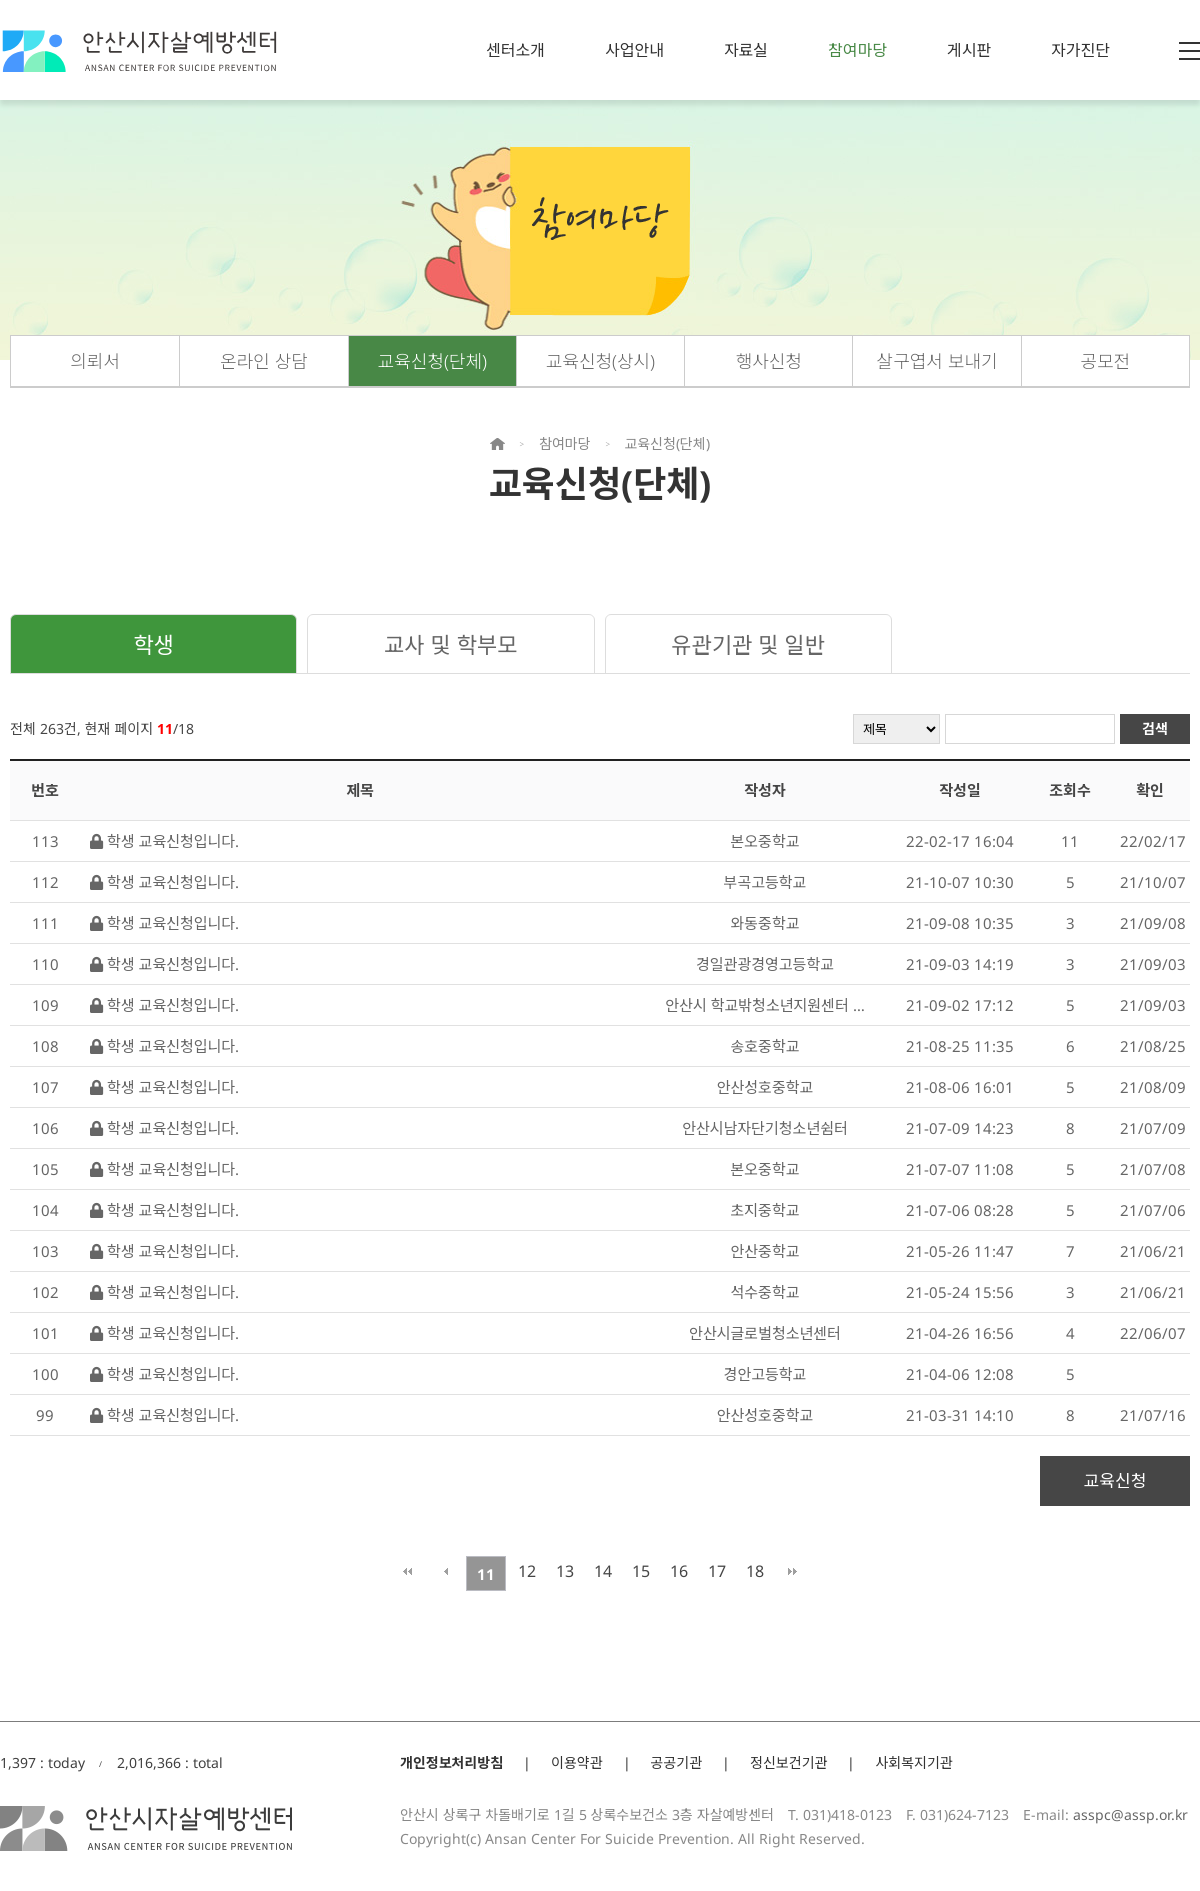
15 (641, 1571)
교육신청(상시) (600, 361)
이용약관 (577, 1762)
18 (755, 1571)
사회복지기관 (913, 1762)
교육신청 (1115, 1480)
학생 (153, 644)
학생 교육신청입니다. (164, 841)
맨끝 (792, 1571)
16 (679, 1571)
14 (603, 1571)
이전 (445, 1571)
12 (527, 1571)
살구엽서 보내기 (937, 361)
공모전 (1106, 361)
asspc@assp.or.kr (1130, 1814)
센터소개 (515, 50)
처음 (407, 1571)
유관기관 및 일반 (748, 644)
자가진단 (1080, 50)
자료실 (746, 50)
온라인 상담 (264, 361)
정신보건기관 (788, 1762)
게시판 (969, 50)
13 (565, 1571)
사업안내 (634, 50)
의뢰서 (95, 361)
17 (717, 1571)
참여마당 (857, 50)
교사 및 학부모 (450, 644)
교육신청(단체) (432, 361)
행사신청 (769, 361)
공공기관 (677, 1762)
